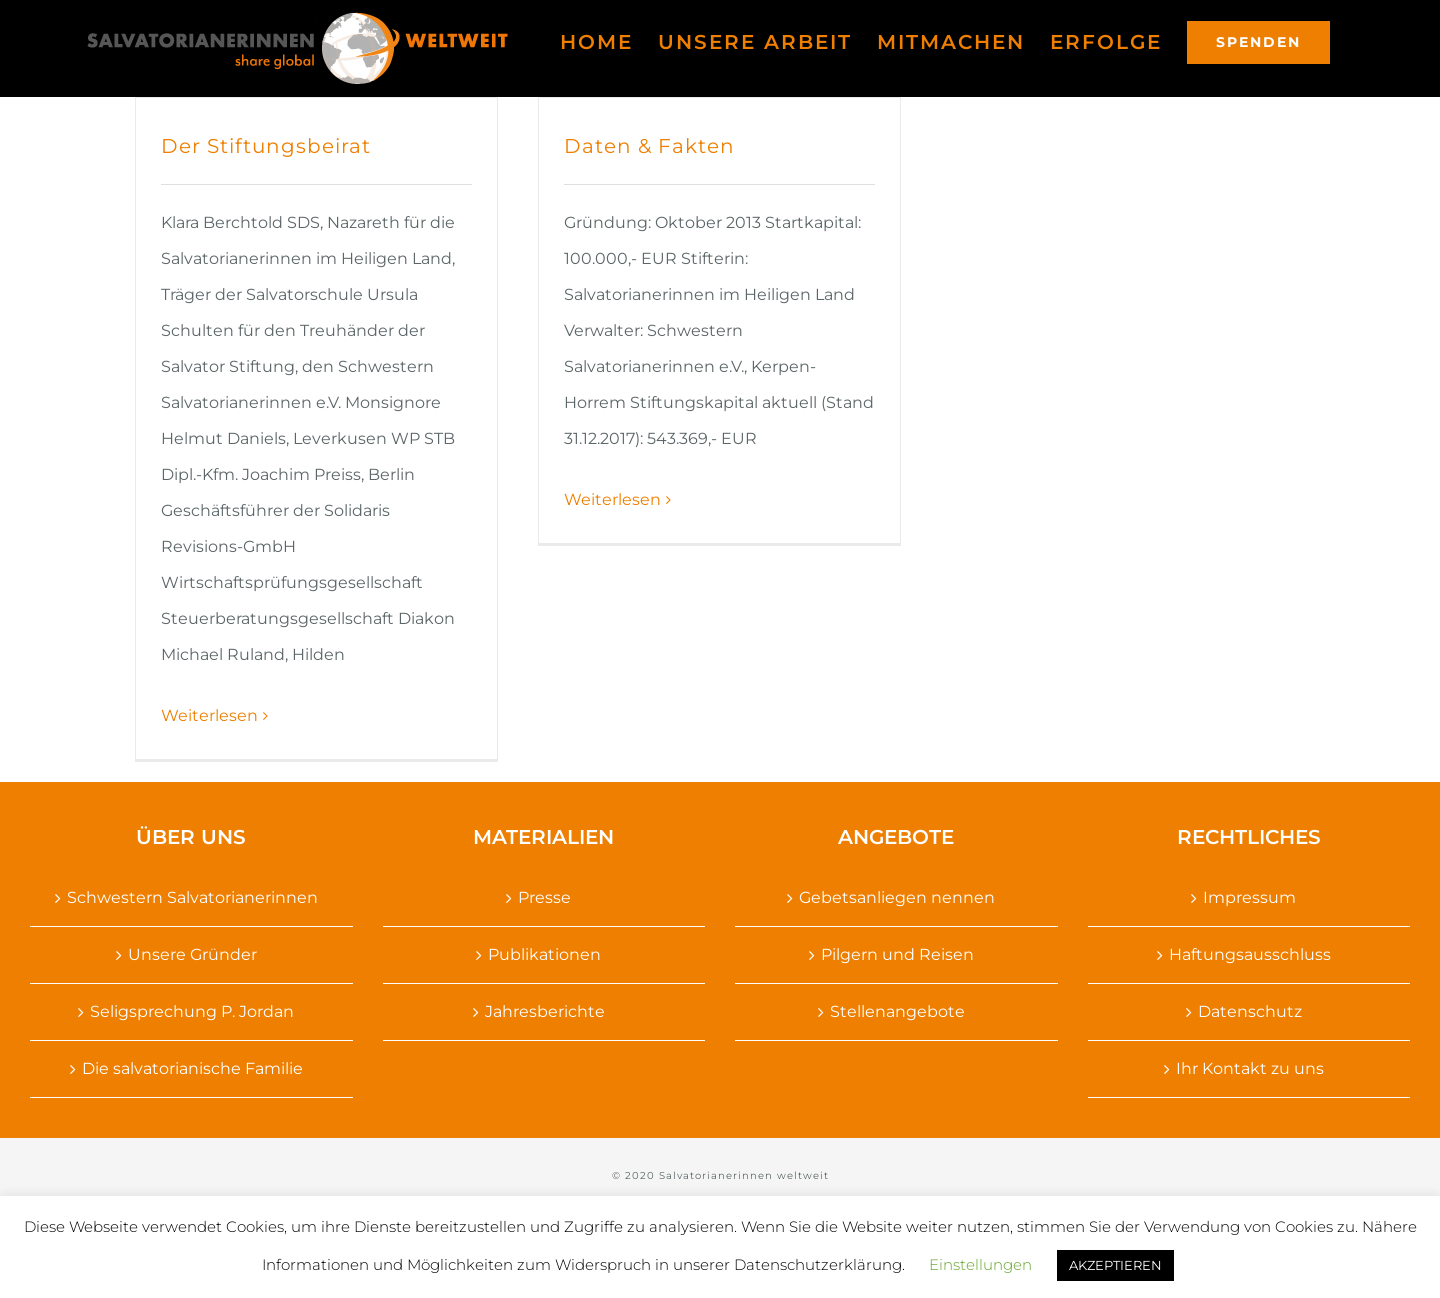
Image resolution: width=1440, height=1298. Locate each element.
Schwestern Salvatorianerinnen (192, 897)
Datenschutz (1250, 1011)
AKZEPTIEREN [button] (1115, 1265)
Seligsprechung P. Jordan (192, 1011)
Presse (544, 897)
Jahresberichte (545, 1011)
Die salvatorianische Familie (192, 1068)
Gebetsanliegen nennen (897, 897)
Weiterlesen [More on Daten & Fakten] (612, 499)
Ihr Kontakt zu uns (1250, 1068)
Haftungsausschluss (1250, 954)
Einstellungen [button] (980, 1264)
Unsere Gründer (192, 954)
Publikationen (544, 954)
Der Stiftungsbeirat (266, 146)
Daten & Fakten (649, 146)
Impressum (1249, 897)
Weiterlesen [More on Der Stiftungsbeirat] (209, 715)
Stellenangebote (897, 1011)
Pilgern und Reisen (897, 954)
